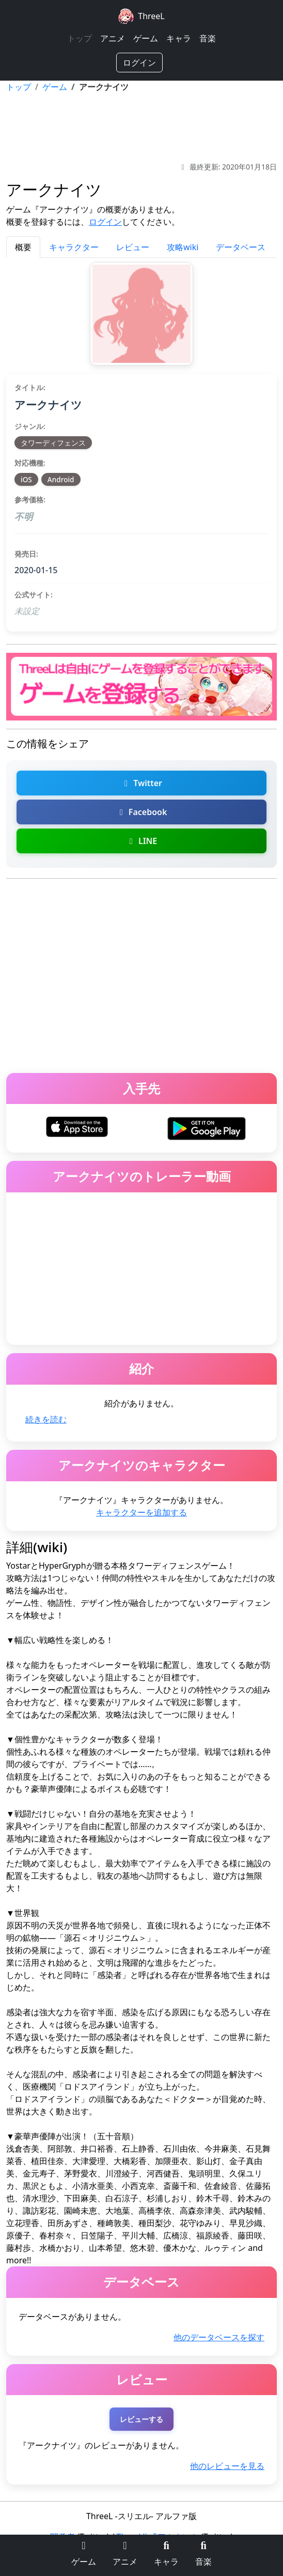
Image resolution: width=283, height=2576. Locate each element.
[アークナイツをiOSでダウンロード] (77, 1126)
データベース (240, 247)
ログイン (139, 62)
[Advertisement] (141, 127)
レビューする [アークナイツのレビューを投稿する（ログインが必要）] (141, 2419)
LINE (141, 841)
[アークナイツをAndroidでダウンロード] (206, 1127)
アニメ (112, 38)
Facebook (141, 812)
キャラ (178, 38)
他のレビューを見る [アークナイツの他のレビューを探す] (227, 2466)
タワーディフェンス (53, 443)
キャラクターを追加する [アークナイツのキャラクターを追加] (141, 1512)
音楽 (207, 38)
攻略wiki (182, 247)
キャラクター (74, 247)
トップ (79, 38)
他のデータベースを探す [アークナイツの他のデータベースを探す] (219, 2337)
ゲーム (145, 38)
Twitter (141, 783)
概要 (23, 247)
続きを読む (46, 1419)
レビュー (132, 247)
